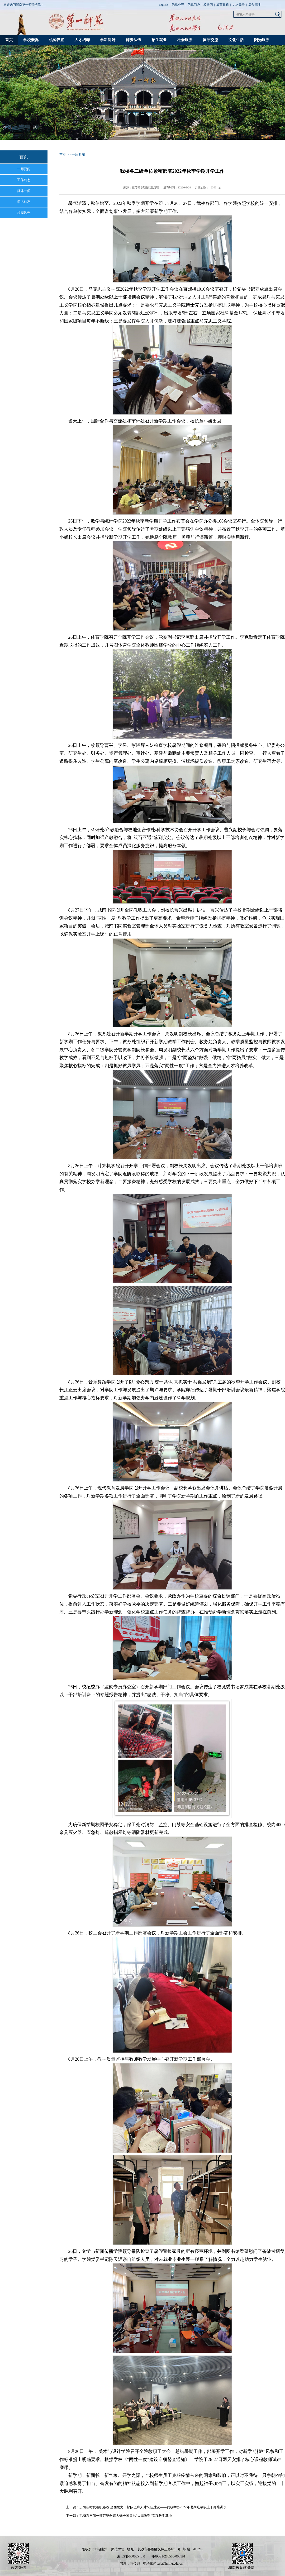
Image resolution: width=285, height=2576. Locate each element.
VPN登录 (238, 4)
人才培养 (82, 40)
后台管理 (254, 4)
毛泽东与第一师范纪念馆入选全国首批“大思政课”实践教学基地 (125, 2516)
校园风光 (23, 213)
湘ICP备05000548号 (131, 2556)
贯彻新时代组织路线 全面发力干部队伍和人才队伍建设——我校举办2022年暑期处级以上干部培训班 (153, 2507)
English (163, 4)
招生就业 (159, 40)
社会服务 (184, 40)
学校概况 (30, 40)
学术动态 (23, 202)
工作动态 (23, 180)
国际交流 (210, 40)
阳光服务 (261, 40)
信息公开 (178, 4)
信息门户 (194, 4)
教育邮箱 (222, 4)
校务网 (208, 4)
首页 (9, 40)
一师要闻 (23, 169)
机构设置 (56, 40)
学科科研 (107, 40)
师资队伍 (133, 40)
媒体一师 (23, 191)
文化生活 (236, 40)
